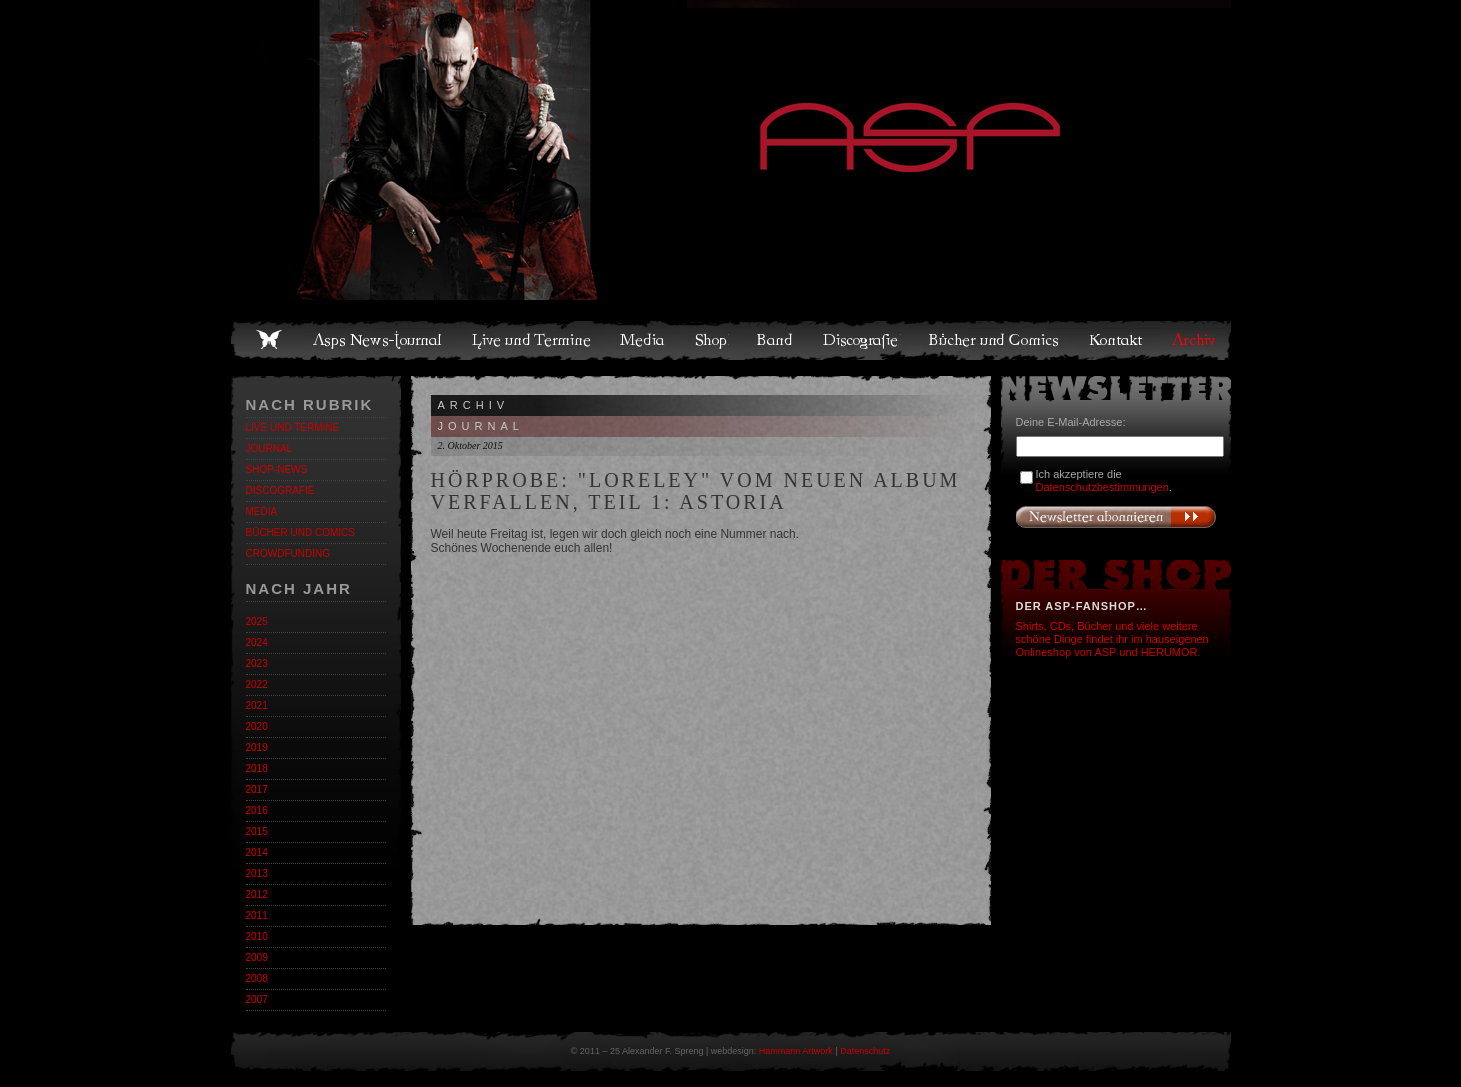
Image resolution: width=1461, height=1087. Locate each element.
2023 (257, 663)
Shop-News (277, 469)
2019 (257, 747)
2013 (257, 873)
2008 (257, 978)
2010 (257, 936)
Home (269, 340)
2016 (257, 810)
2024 (257, 642)
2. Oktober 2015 (470, 445)
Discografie (862, 340)
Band (776, 340)
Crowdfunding (288, 553)
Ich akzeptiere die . (1104, 480)
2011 (257, 915)
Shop (712, 340)
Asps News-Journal (378, 340)
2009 (257, 957)
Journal (269, 448)
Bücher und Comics (995, 340)
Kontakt (1116, 340)
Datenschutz (865, 1051)
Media (643, 340)
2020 (257, 726)
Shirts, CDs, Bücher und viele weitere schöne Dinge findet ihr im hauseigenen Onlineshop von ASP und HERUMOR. (1112, 639)
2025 (257, 621)
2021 (257, 705)
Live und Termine (532, 340)
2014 (257, 852)
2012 (257, 894)
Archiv (1195, 340)
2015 (257, 831)
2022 (257, 684)
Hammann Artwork (796, 1051)
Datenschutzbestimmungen (1102, 487)
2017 (257, 789)
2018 (257, 768)
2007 (257, 999)
